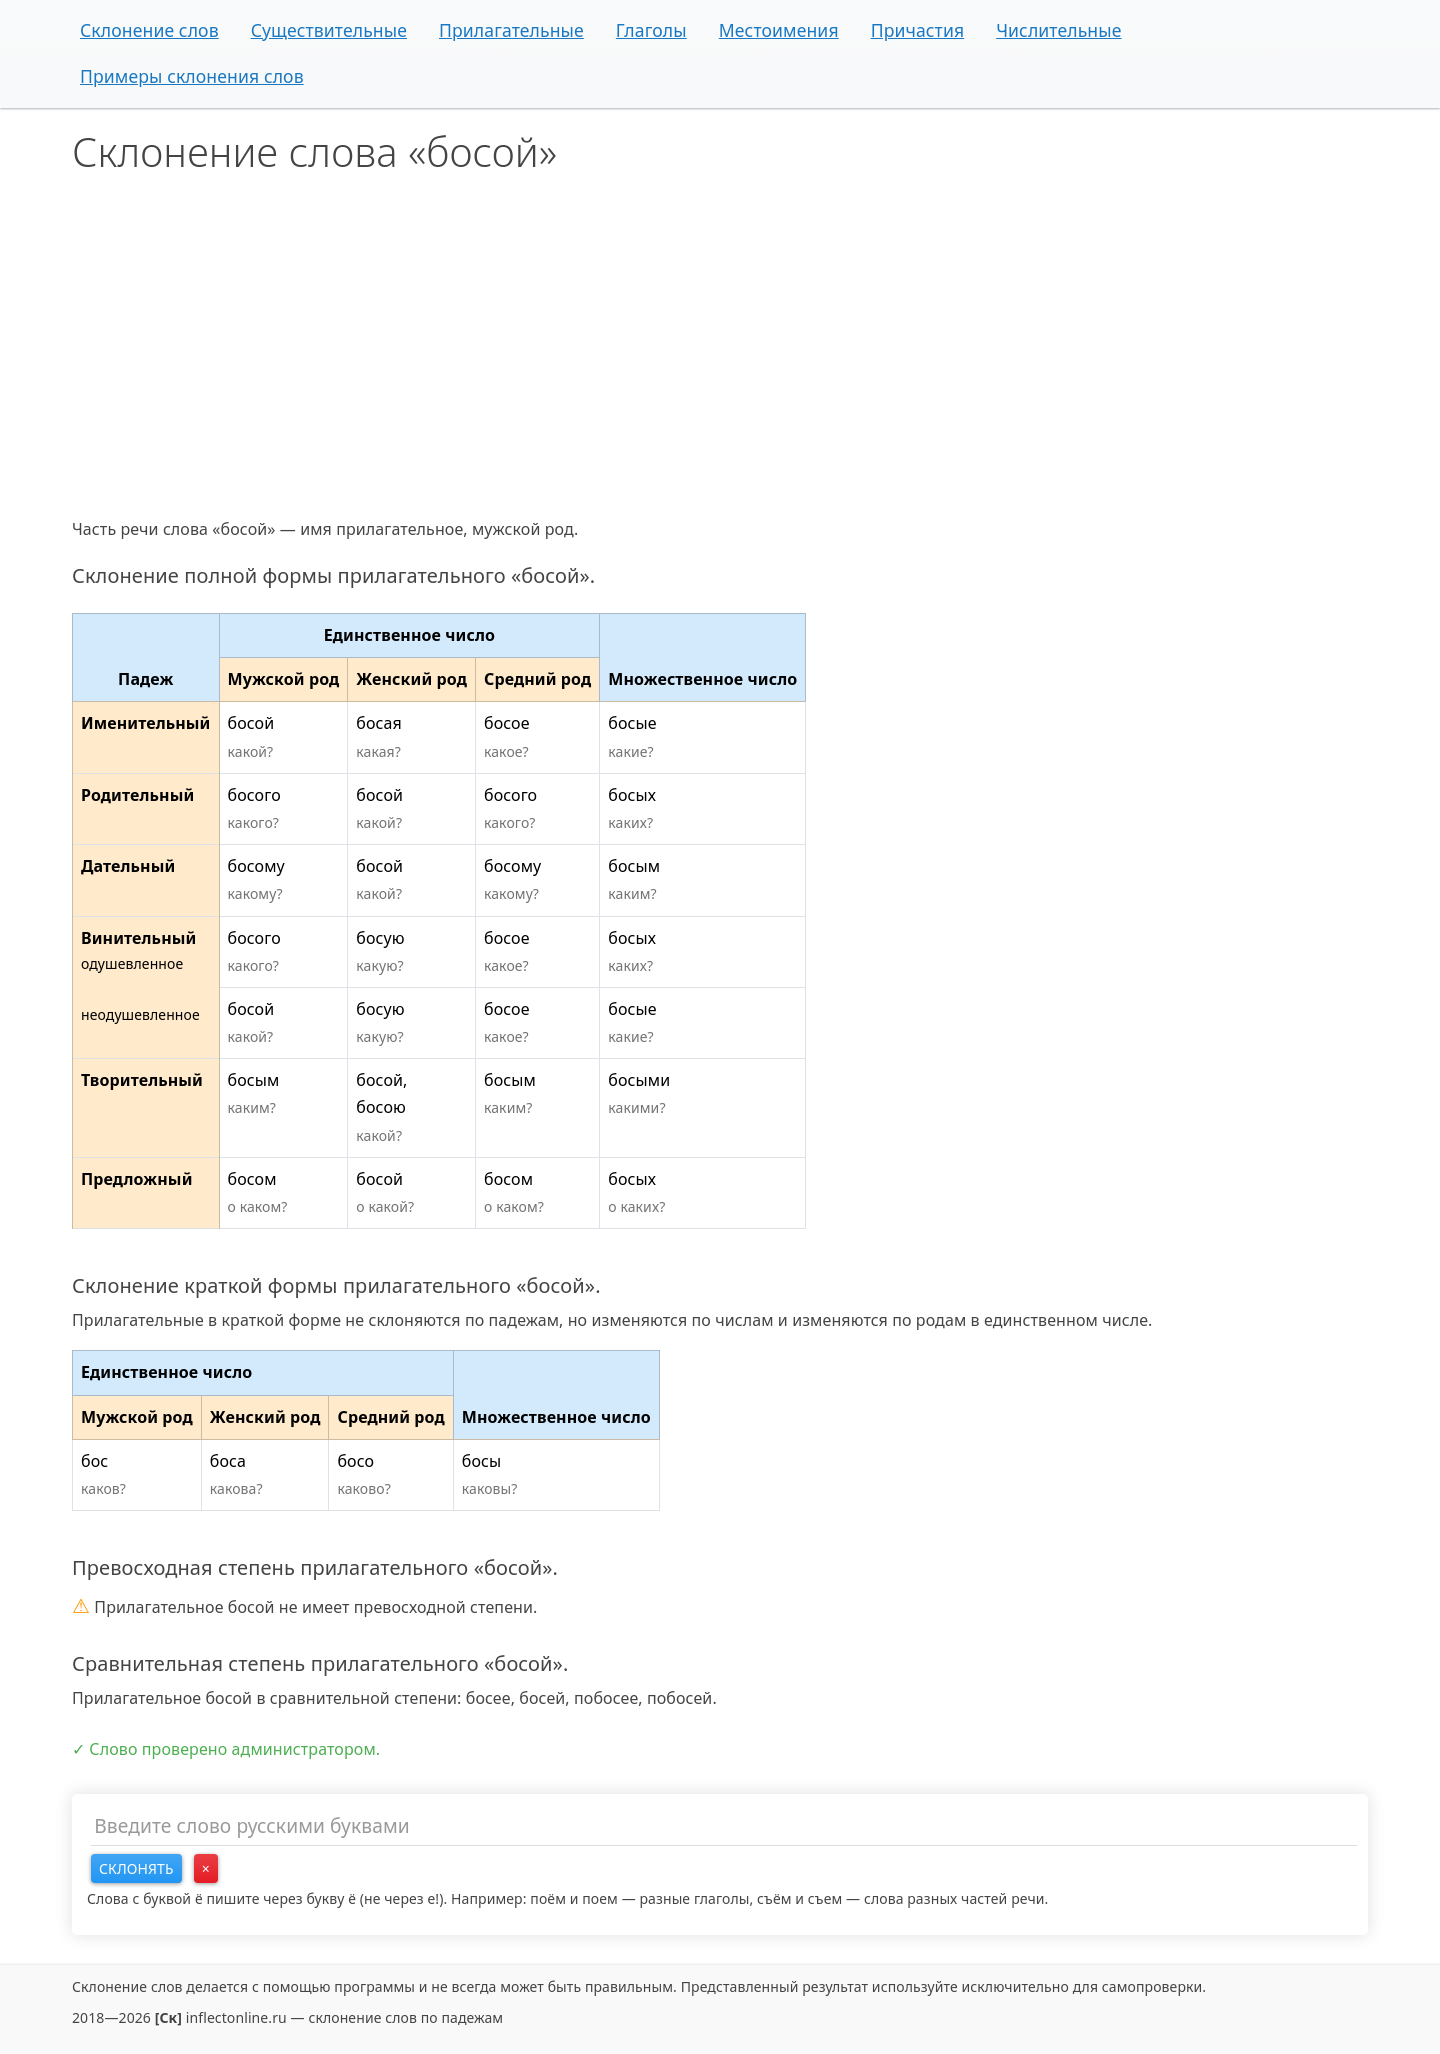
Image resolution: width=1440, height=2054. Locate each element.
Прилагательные (511, 30)
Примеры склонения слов (192, 76)
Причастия (918, 30)
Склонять (136, 1868)
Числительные (1058, 30)
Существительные (329, 30)
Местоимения (779, 30)
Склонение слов (149, 30)
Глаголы (651, 30)
